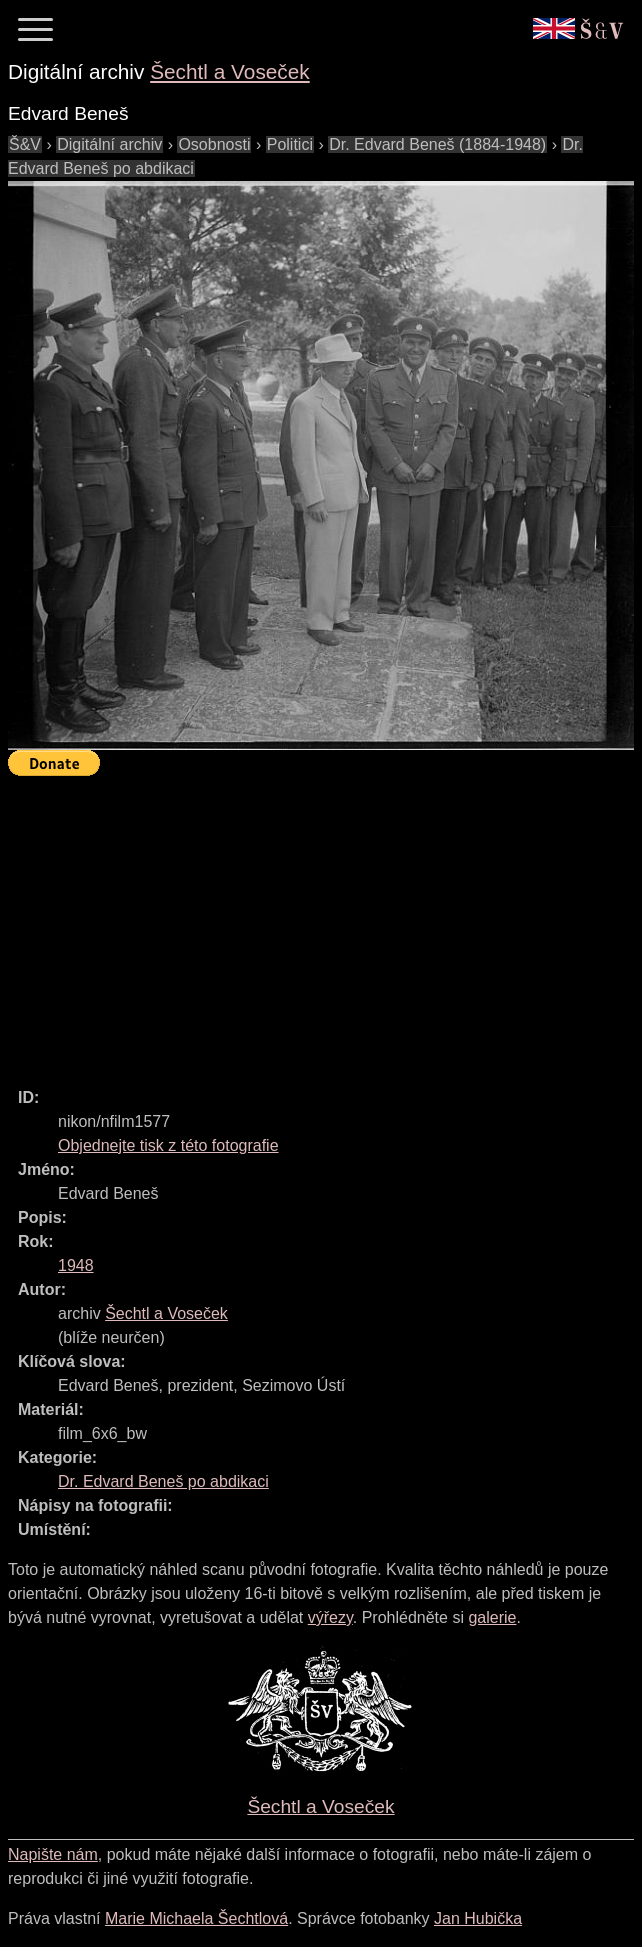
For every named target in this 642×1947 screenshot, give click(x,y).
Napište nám (53, 1854)
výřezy (330, 1617)
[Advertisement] (325, 923)
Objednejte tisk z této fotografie (168, 1145)
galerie (492, 1617)
